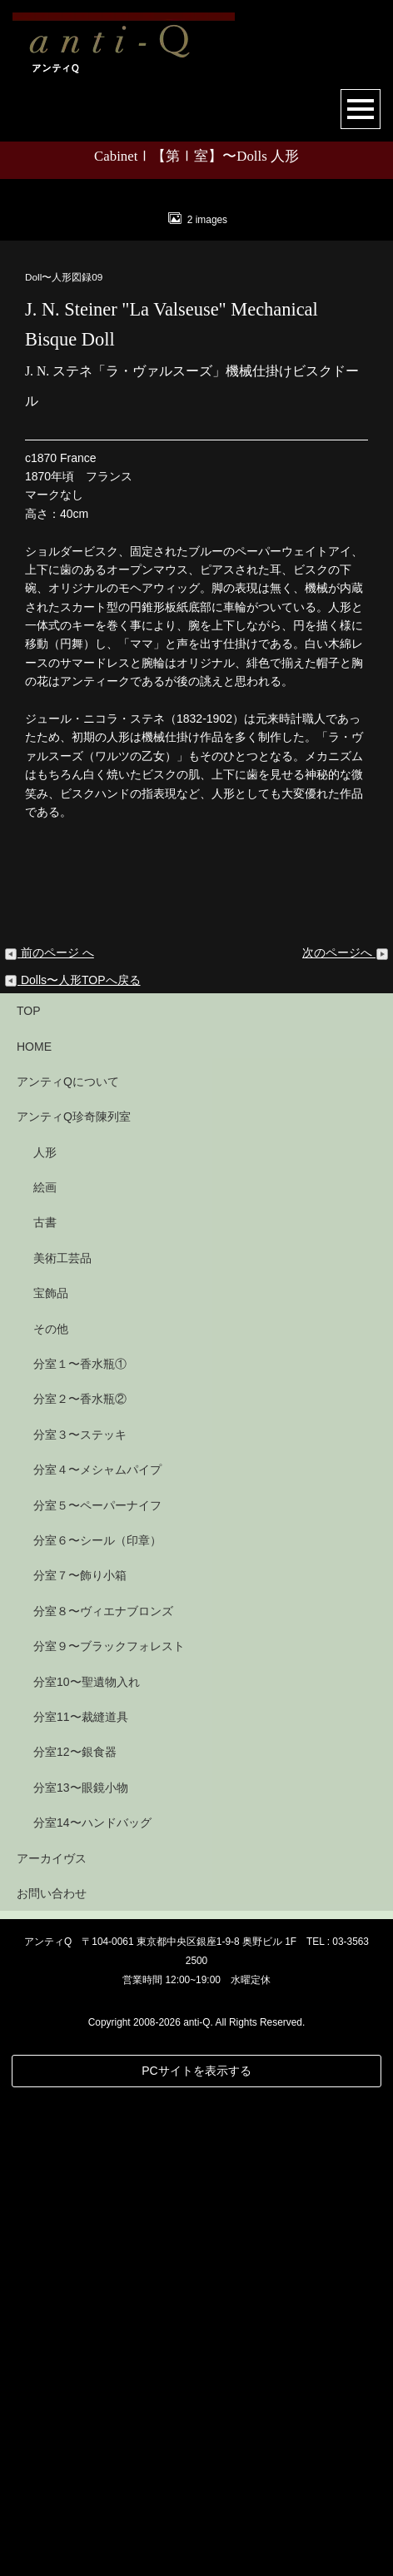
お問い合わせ (52, 2370)
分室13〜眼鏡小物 (80, 2264)
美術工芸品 (62, 1735)
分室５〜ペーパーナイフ (97, 1982)
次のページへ (345, 1430)
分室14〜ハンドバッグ (92, 2299)
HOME (34, 1523)
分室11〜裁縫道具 (80, 2194)
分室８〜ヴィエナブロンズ (103, 2088)
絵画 (45, 1664)
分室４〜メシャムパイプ (97, 1947)
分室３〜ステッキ (80, 1911)
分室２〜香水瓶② (80, 1876)
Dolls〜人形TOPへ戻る (72, 1457)
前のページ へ (49, 1430)
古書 (45, 1700)
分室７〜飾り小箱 (80, 2053)
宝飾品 (50, 1771)
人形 (45, 1629)
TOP (29, 1487)
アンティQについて (68, 1558)
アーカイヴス (52, 2335)
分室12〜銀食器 (75, 2229)
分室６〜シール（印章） (97, 2017)
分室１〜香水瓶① (80, 1840)
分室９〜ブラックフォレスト (109, 2123)
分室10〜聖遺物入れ (86, 2159)
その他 (50, 1806)
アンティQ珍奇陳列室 (74, 1594)
